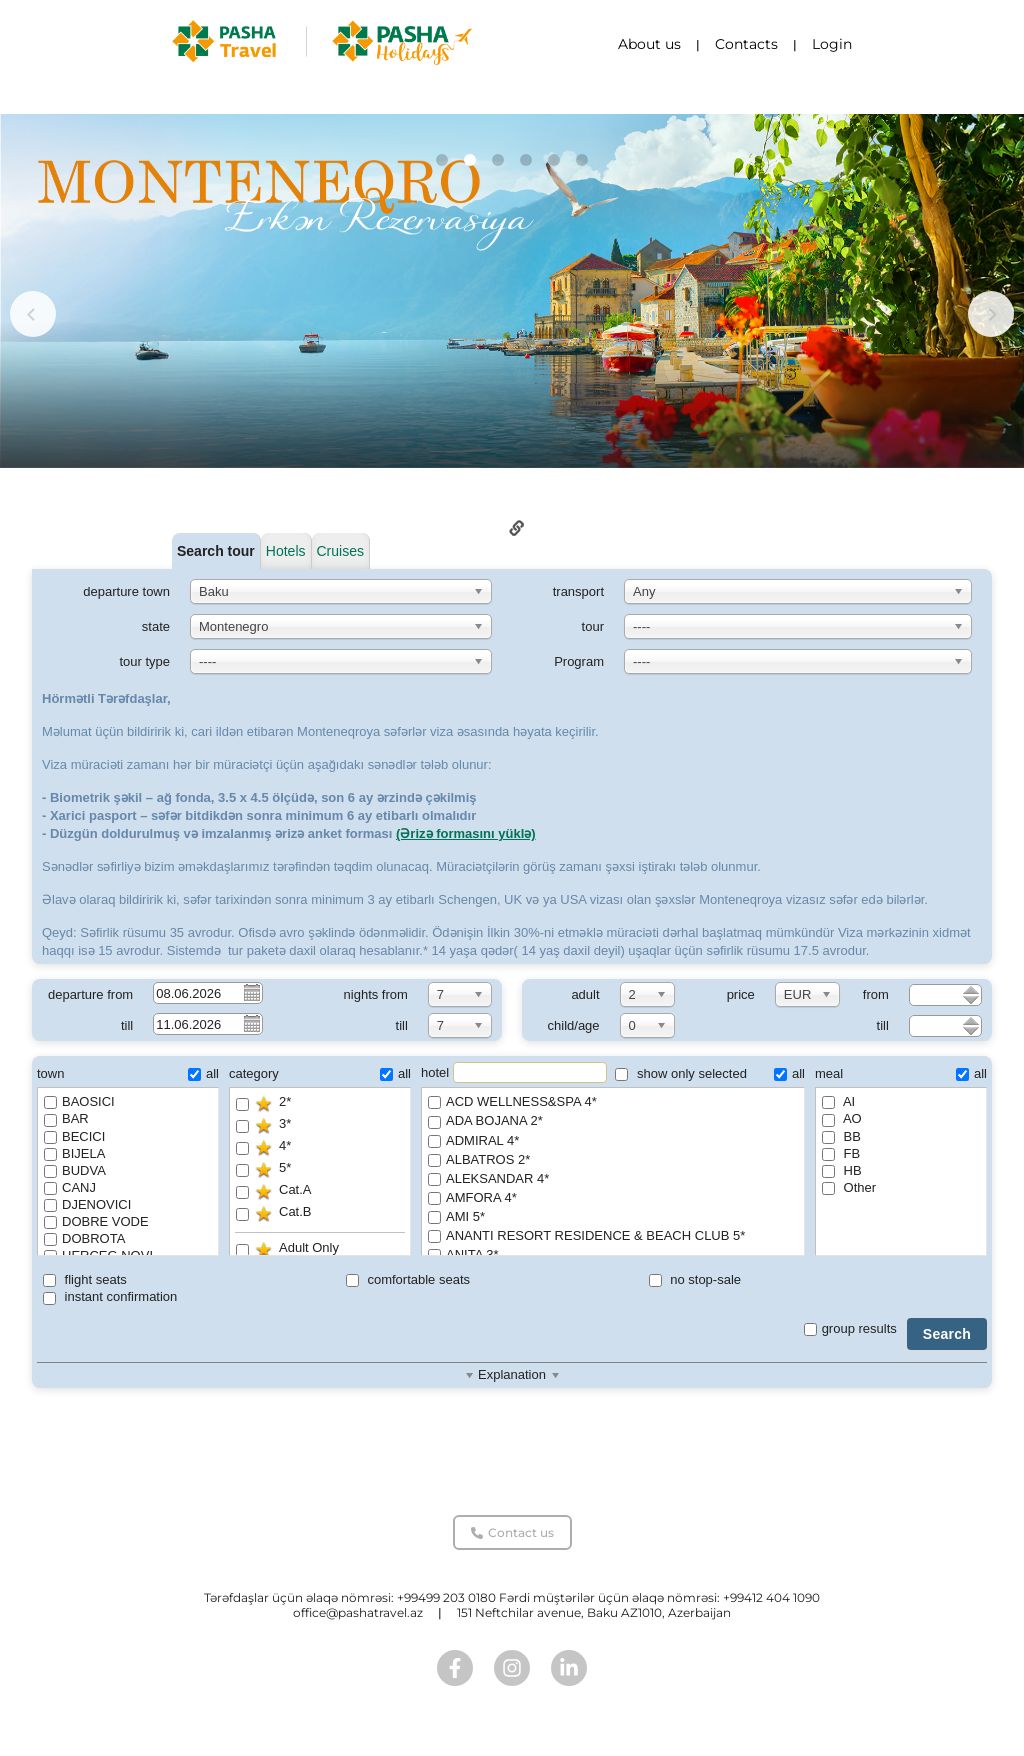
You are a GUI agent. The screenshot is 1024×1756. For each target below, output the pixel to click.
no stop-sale (695, 1279)
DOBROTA (84, 1238)
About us (649, 44)
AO (842, 1118)
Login (832, 44)
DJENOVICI (87, 1204)
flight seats (85, 1279)
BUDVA (75, 1170)
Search (947, 1334)
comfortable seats (408, 1279)
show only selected (680, 1073)
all (203, 1073)
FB (841, 1153)
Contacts (746, 44)
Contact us (512, 1532)
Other (849, 1187)
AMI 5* (613, 1217)
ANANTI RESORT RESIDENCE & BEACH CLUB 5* (613, 1236)
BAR (66, 1118)
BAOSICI (79, 1101)
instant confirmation (110, 1296)
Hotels (286, 551)
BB (841, 1136)
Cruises (340, 551)
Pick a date (251, 992)
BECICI (74, 1136)
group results (850, 1328)
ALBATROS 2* (613, 1160)
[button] (442, 160)
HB (842, 1170)
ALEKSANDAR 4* (613, 1179)
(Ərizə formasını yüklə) (466, 833)
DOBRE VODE (96, 1221)
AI (838, 1101)
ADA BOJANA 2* (613, 1121)
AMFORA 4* (613, 1198)
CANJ (70, 1187)
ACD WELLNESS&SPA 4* (613, 1102)
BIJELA (74, 1153)
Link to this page (517, 528)
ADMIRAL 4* (613, 1141)
